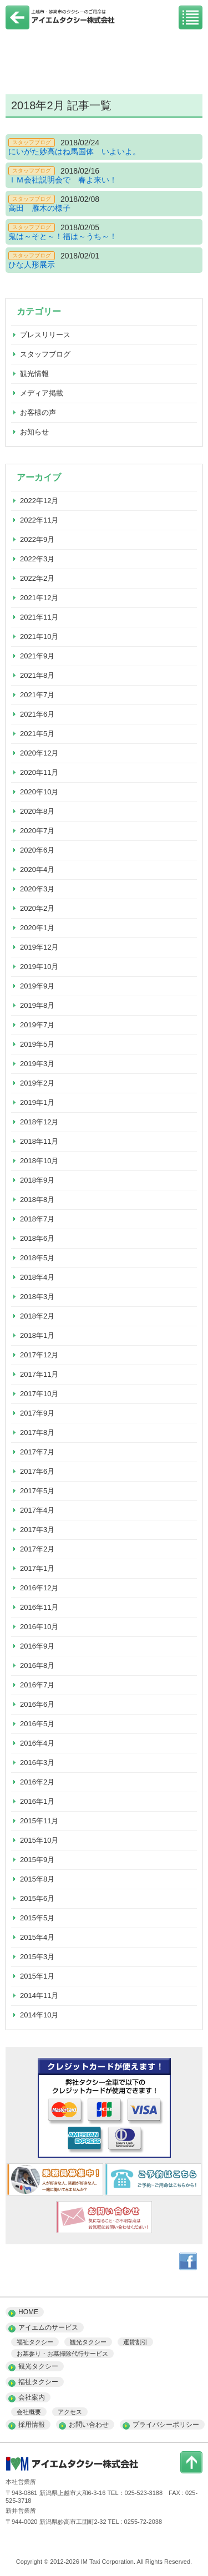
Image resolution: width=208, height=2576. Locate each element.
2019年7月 (37, 1025)
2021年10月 (39, 636)
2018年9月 (37, 1180)
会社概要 (29, 2411)
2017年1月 (37, 1568)
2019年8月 (37, 1005)
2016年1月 (37, 1801)
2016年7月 (37, 1685)
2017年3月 (37, 1529)
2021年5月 (37, 733)
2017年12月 (39, 1355)
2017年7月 (37, 1452)
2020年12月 (39, 753)
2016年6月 (37, 1704)
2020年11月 (39, 772)
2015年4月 (37, 1937)
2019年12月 (39, 947)
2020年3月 (37, 889)
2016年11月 (39, 1607)
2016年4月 (37, 1743)
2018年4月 (37, 1277)
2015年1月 (37, 1976)
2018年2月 (37, 1316)
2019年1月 (37, 1102)
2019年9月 (37, 986)
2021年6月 (37, 714)
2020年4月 (37, 869)
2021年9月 (37, 656)
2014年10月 (39, 2015)
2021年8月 (37, 675)
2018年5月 (37, 1258)
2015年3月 (37, 1957)
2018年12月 (39, 1122)
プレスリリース (45, 335)
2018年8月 (37, 1199)
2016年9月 (37, 1646)
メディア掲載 (41, 393)
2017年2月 (37, 1549)
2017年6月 (37, 1471)
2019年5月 (37, 1044)
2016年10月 (39, 1626)
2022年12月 (39, 500)
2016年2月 (37, 1782)
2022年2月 (37, 578)
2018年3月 (37, 1296)
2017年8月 (37, 1432)
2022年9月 (37, 539)
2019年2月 (37, 1083)
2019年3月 (37, 1063)
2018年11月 (39, 1141)
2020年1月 (37, 928)
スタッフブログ (45, 354)
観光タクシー (88, 2342)
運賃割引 (135, 2342)
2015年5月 (37, 1918)
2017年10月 (39, 1394)
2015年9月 (37, 1859)
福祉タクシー (35, 2342)
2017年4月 (37, 1510)
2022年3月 (37, 559)
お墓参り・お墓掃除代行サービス (62, 2353)
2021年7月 (37, 695)
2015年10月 (39, 1840)
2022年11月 (39, 520)
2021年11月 (39, 617)
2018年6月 (37, 1238)
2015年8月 (37, 1879)
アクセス (70, 2411)
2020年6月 (37, 850)
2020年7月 (37, 830)
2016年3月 (37, 1762)
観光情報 (34, 373)
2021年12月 (39, 598)
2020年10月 (39, 792)
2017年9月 (37, 1413)
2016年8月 (37, 1665)
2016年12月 (39, 1588)
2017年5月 (37, 1491)
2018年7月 (37, 1219)
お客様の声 (38, 412)
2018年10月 (39, 1161)
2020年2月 (37, 908)
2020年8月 (37, 811)
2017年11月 (39, 1374)
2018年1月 (37, 1335)
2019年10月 (39, 966)
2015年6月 (37, 1898)
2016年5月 (37, 1724)
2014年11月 (39, 1995)
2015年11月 (39, 1821)
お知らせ (34, 432)
